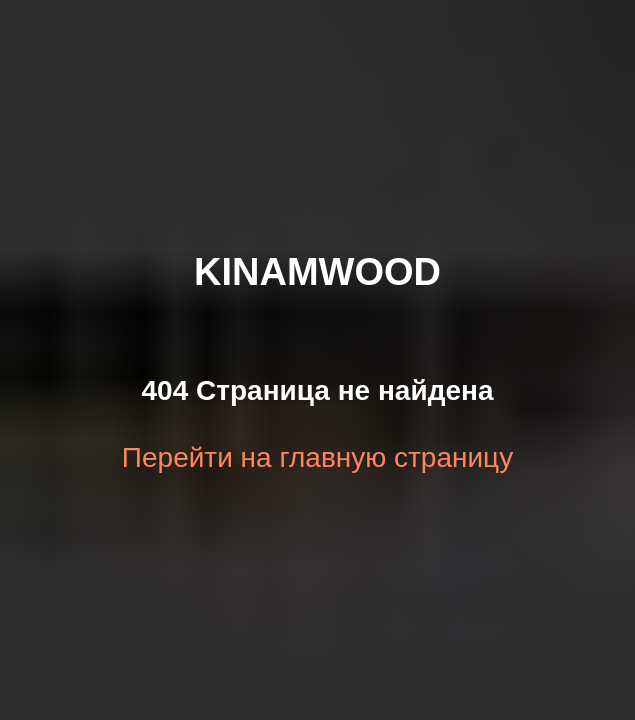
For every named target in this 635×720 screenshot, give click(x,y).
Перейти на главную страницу (317, 457)
